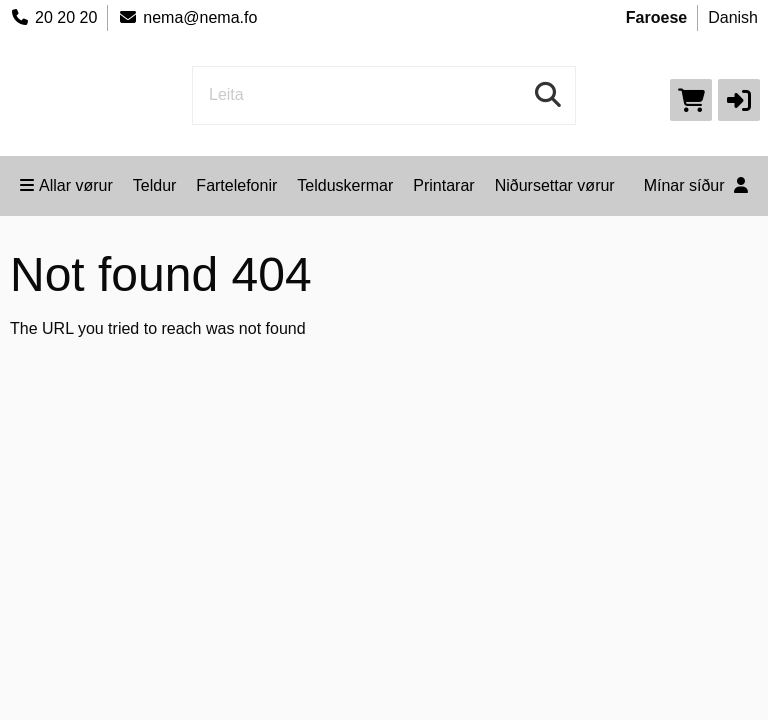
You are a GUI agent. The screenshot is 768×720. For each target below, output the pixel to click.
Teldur (155, 185)
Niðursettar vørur (555, 185)
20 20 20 (53, 17)
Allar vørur (66, 185)
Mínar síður (696, 185)
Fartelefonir (236, 185)
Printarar (443, 185)
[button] (739, 100)
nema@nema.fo (187, 17)
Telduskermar (345, 185)
